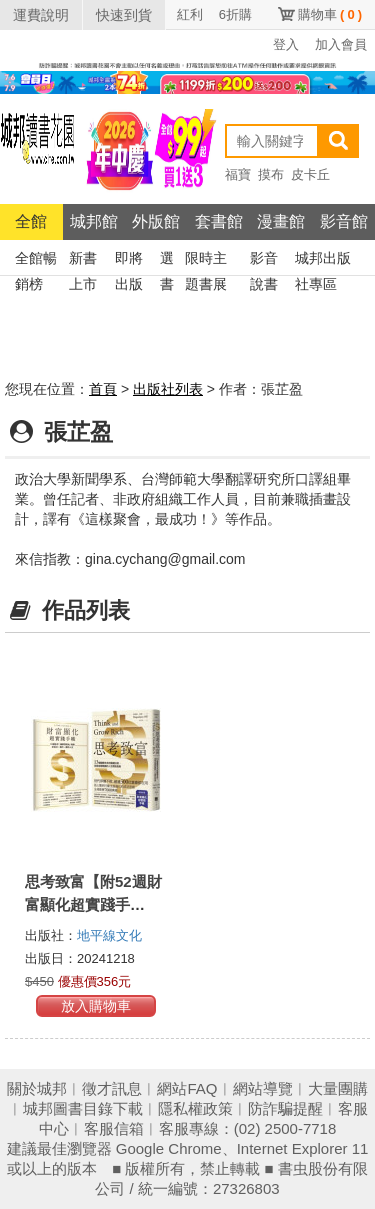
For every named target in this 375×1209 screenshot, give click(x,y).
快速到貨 (124, 15)
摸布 (271, 174)
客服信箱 (114, 1128)
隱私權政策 (195, 1108)
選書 (167, 260)
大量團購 (338, 1088)
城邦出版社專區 (323, 260)
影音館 (344, 221)
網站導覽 (263, 1088)
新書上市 (83, 260)
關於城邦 (37, 1088)
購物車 (330, 14)
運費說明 (41, 15)
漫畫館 (281, 221)
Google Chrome (169, 1148)
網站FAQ (187, 1088)
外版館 (156, 221)
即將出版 (129, 260)
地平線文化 (109, 935)
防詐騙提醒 (285, 1108)
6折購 (235, 14)
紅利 (190, 14)
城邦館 (94, 221)
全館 (31, 221)
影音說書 (264, 260)
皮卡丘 (310, 174)
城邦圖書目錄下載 (83, 1108)
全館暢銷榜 (36, 260)
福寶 (238, 174)
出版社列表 (168, 389)
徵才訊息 (112, 1088)
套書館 (219, 221)
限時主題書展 (206, 260)
